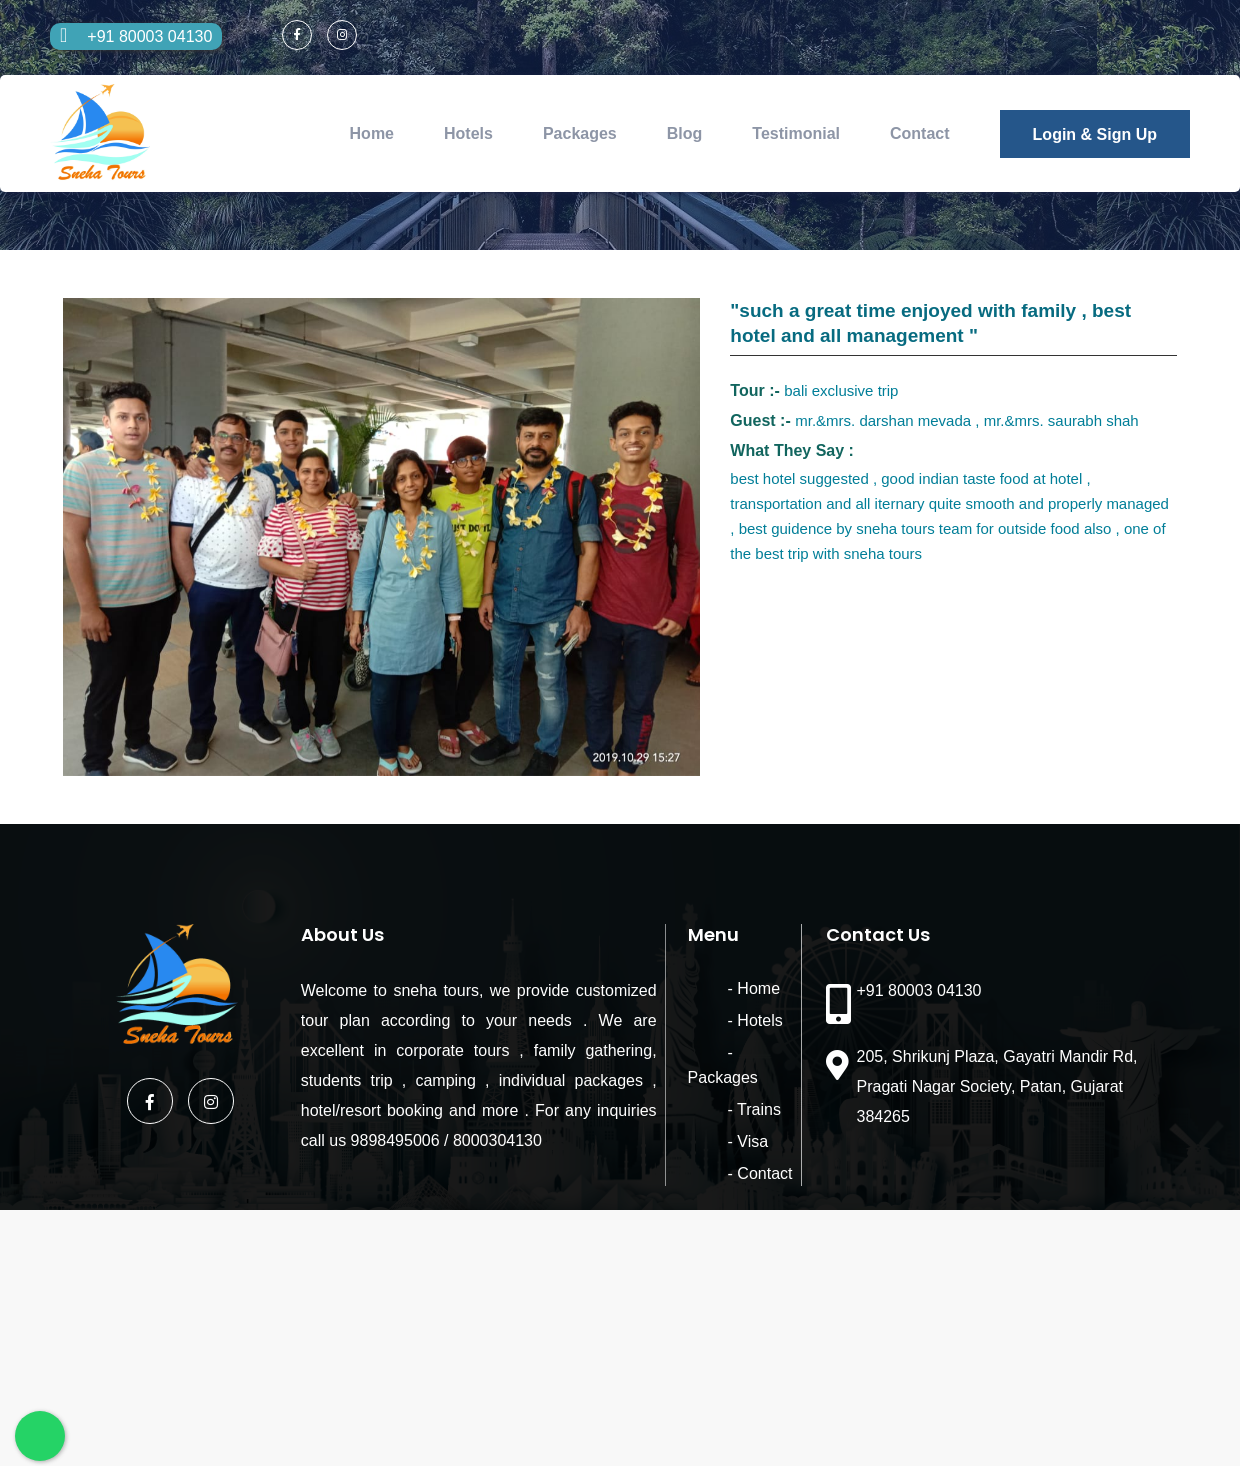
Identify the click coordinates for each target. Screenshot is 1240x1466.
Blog (685, 133)
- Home (714, 988)
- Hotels (715, 1020)
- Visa (708, 1116)
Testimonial (796, 133)
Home (372, 133)
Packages (580, 133)
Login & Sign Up (1095, 134)
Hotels (468, 133)
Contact (920, 133)
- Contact (720, 1148)
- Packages (728, 1052)
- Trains (714, 1084)
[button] (682, 316)
